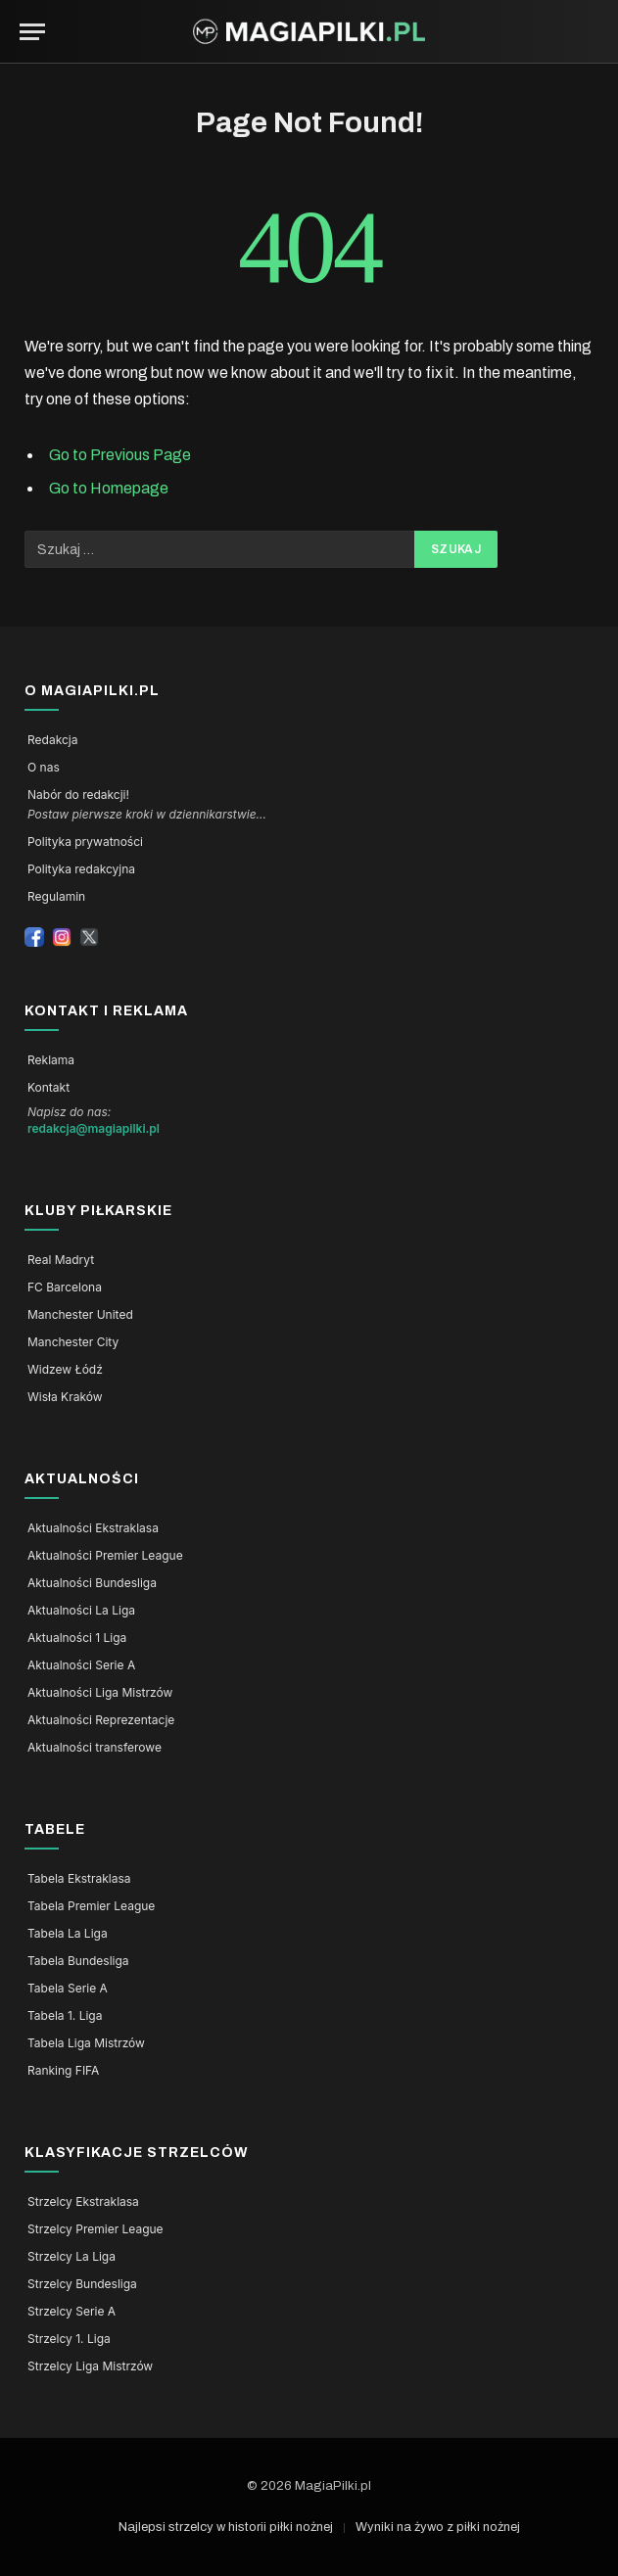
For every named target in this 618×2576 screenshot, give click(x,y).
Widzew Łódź (65, 1370)
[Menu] (32, 32)
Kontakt (48, 1088)
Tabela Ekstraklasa (79, 1879)
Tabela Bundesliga (78, 1961)
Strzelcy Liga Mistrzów (90, 2366)
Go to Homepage (108, 488)
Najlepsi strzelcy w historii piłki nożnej (226, 2527)
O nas (43, 767)
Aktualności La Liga (81, 1610)
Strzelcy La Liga (71, 2257)
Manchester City (73, 1342)
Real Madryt (60, 1260)
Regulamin (56, 897)
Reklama (50, 1060)
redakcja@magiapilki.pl (93, 1129)
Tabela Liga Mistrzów (86, 2043)
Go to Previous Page (120, 454)
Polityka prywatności (85, 842)
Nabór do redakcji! (78, 795)
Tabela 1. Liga (64, 2016)
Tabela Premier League (91, 1906)
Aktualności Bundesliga (92, 1583)
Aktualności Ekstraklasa (93, 1528)
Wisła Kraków (65, 1397)
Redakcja (52, 740)
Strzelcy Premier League (95, 2229)
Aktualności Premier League (105, 1556)
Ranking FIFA (63, 2071)
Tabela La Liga (67, 1934)
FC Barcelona (64, 1287)
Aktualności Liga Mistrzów (99, 1693)
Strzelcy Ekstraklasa (83, 2202)
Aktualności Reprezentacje (100, 1720)
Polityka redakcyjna (81, 869)
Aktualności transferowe (94, 1748)
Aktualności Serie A (81, 1665)
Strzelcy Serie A (71, 2311)
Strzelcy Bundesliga (82, 2284)
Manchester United (80, 1315)
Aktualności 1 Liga (76, 1638)
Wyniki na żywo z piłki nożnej (438, 2527)
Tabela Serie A (67, 1988)
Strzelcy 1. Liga (69, 2339)
